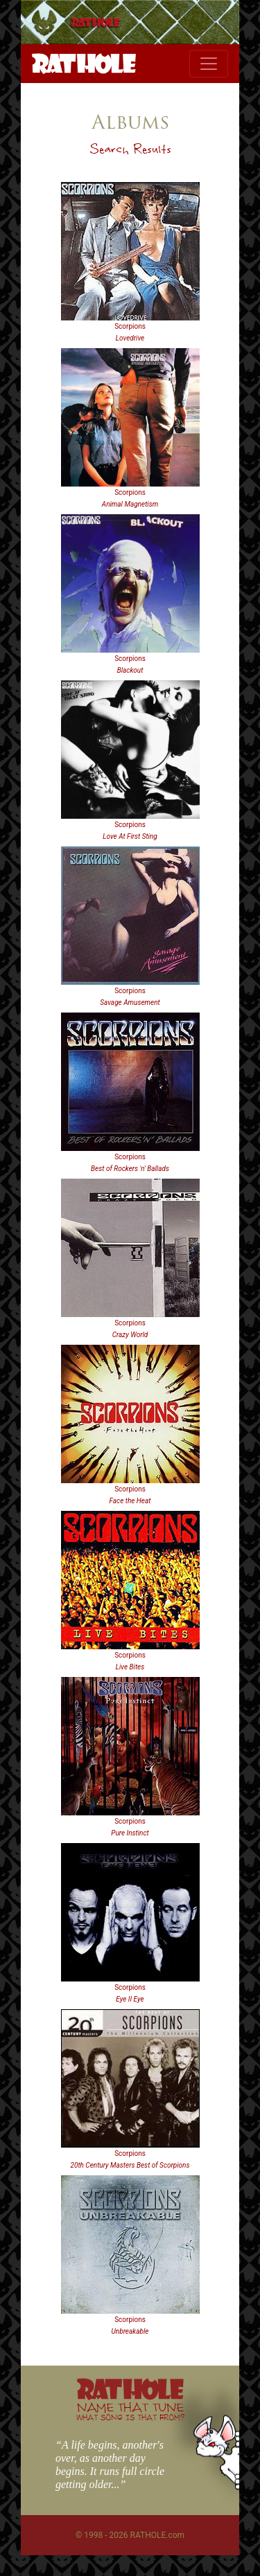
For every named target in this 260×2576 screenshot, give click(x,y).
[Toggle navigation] (208, 64)
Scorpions (130, 326)
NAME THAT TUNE (130, 2411)
